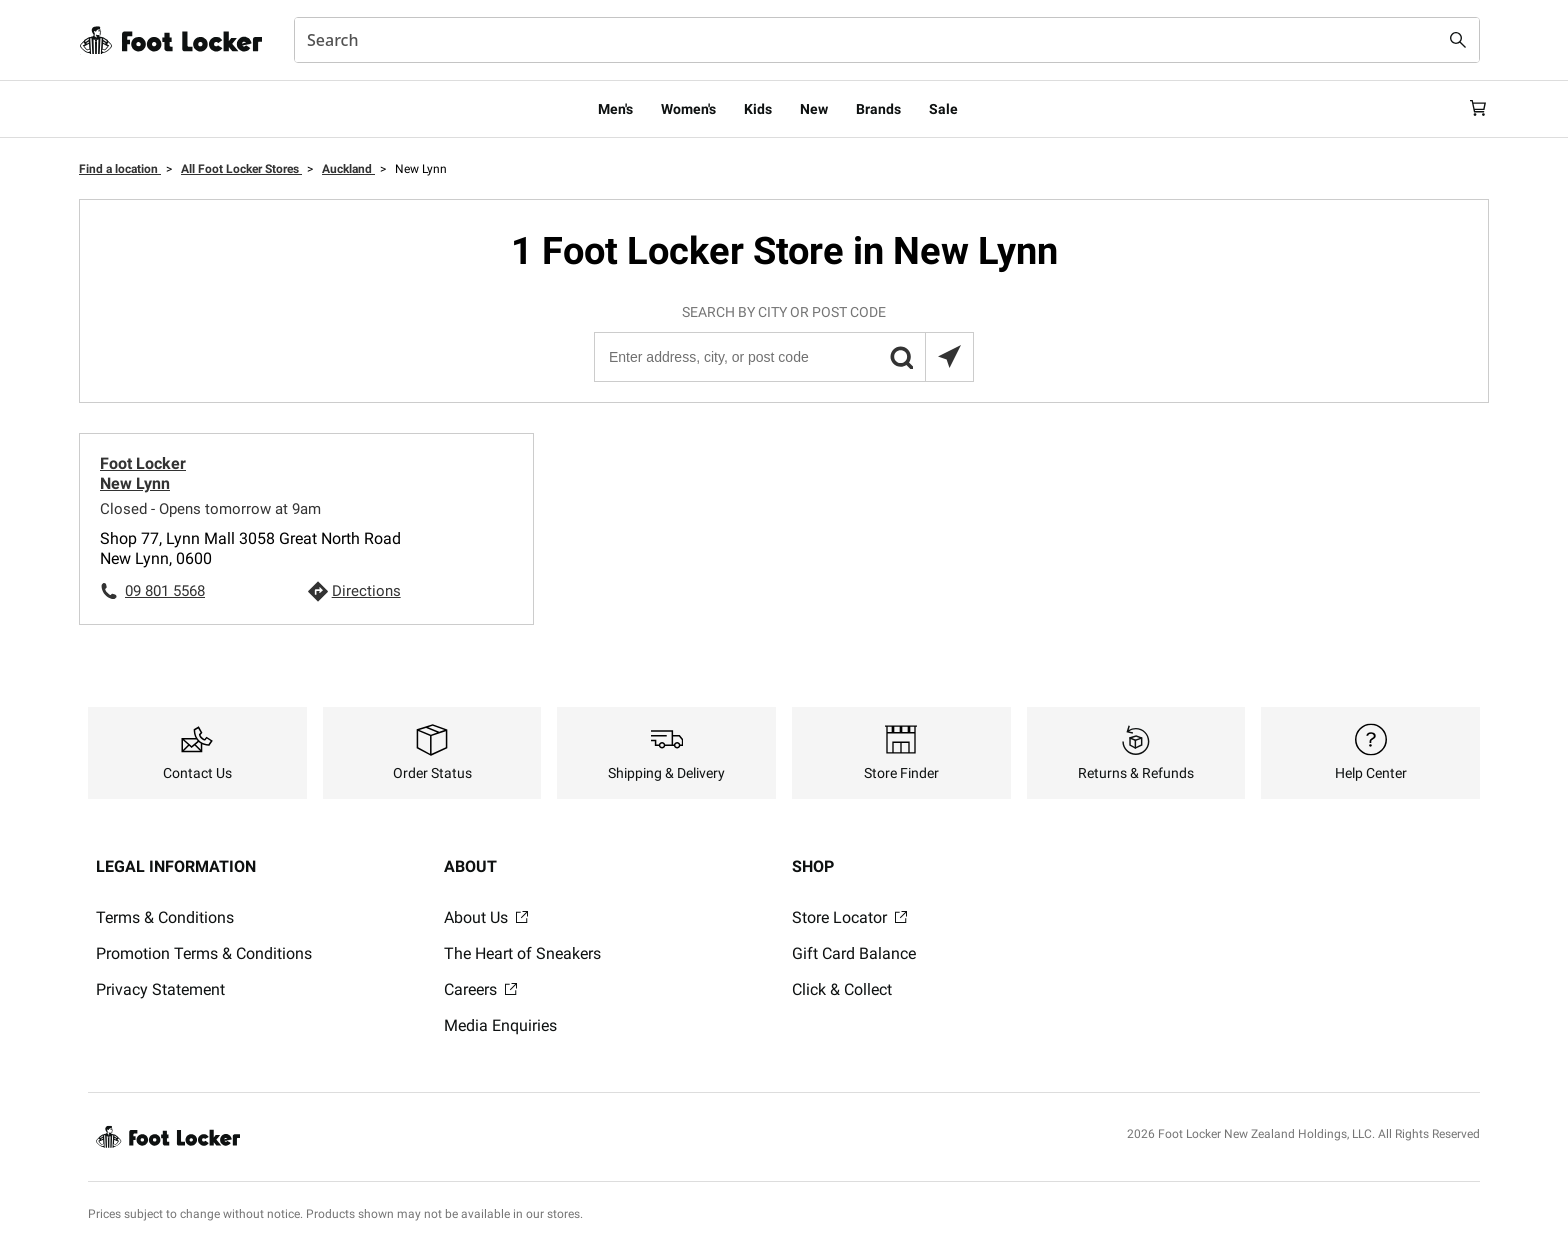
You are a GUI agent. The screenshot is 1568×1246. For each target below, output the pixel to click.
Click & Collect (842, 989)
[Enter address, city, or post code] (783, 357)
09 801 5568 (165, 591)
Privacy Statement (160, 989)
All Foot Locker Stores (241, 169)
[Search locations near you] (949, 357)
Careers (480, 989)
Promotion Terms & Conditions (204, 953)
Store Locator (849, 917)
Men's (615, 109)
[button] (901, 357)
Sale (943, 109)
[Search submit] (1458, 40)
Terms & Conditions (165, 917)
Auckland (348, 169)
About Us (486, 917)
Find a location (120, 169)
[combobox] (887, 40)
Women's (688, 109)
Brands (878, 109)
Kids (758, 109)
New (814, 109)
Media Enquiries (500, 1025)
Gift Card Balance (854, 953)
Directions (366, 591)
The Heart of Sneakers (522, 953)
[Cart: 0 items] (1472, 109)
